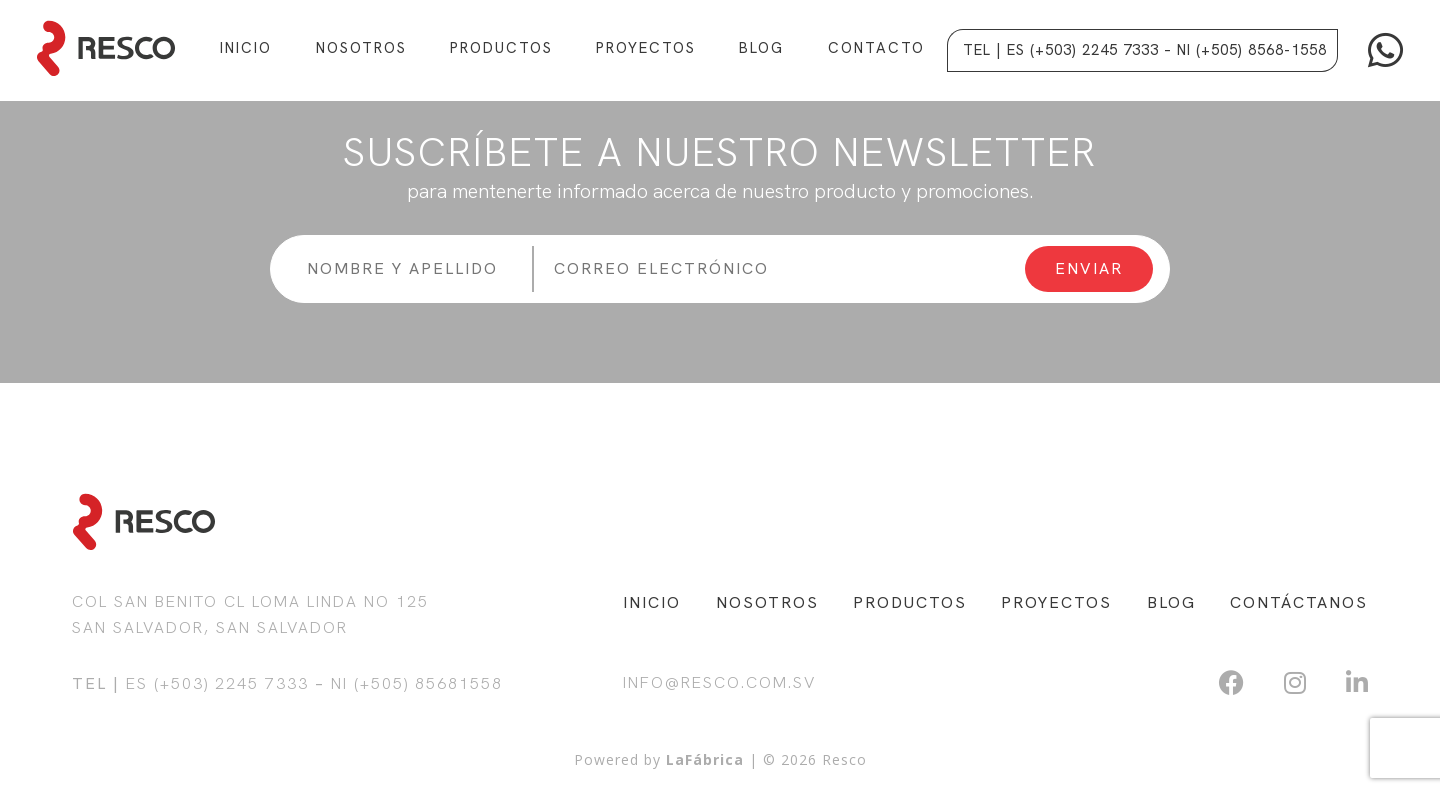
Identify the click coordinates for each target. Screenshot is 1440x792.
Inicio (246, 48)
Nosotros (361, 48)
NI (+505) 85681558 (417, 683)
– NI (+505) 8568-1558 (1245, 50)
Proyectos (646, 48)
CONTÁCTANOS (1299, 602)
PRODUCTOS (910, 602)
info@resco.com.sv (719, 682)
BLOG (1171, 602)
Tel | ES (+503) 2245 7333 (1061, 50)
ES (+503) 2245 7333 (217, 683)
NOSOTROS (767, 602)
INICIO (652, 602)
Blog (761, 48)
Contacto (876, 48)
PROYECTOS (1056, 602)
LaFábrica (705, 759)
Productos (501, 48)
